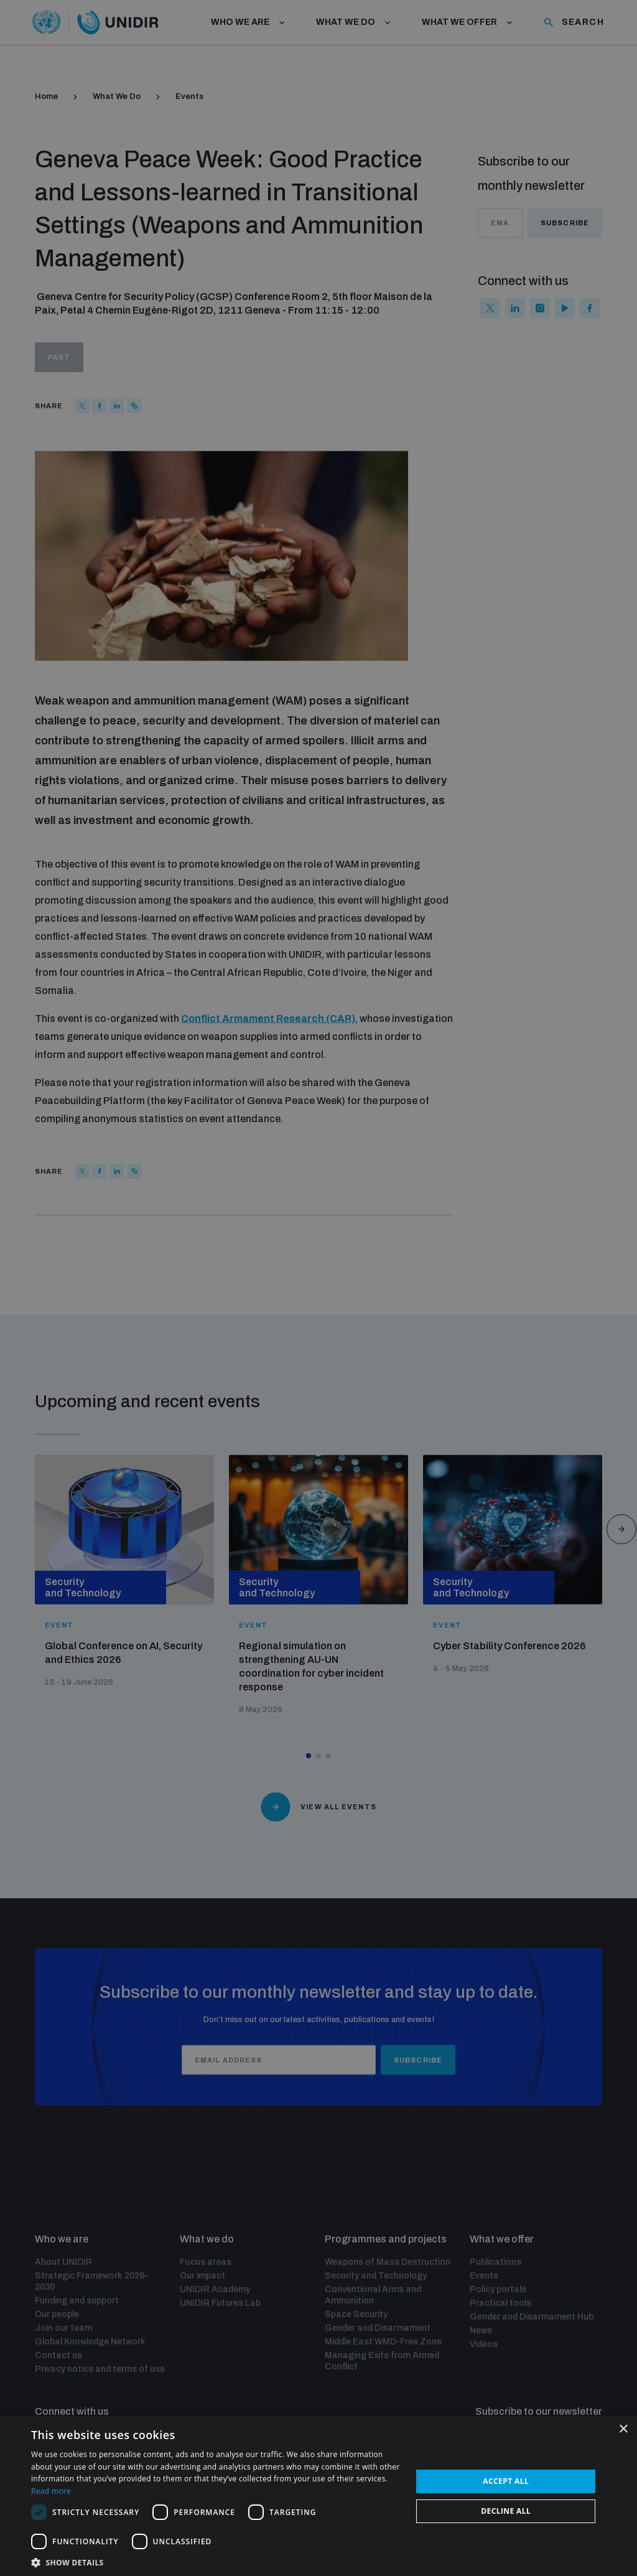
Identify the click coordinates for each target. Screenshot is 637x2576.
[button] (216, 2561)
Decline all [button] (506, 2511)
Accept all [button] (506, 2481)
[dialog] (318, 1288)
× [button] (623, 2429)
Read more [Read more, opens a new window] (51, 2491)
